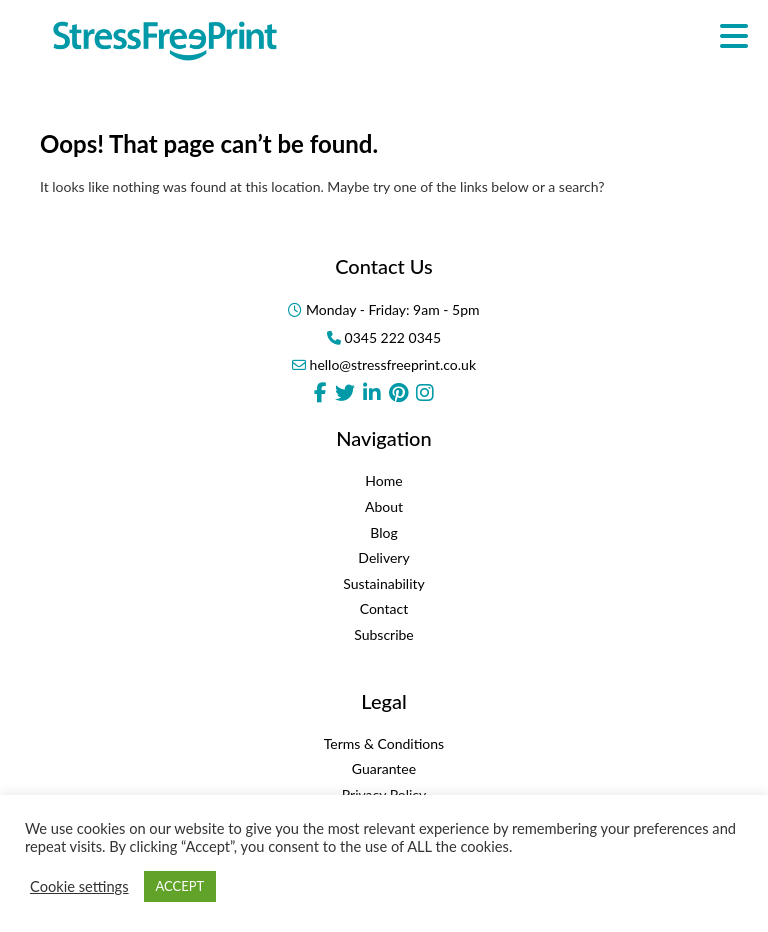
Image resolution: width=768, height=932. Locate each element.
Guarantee (384, 768)
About (384, 506)
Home (383, 480)
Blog (383, 532)
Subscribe (384, 634)
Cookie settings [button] (79, 886)
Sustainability (384, 583)
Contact (384, 608)
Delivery (383, 557)
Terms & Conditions (384, 743)
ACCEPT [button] (180, 886)
